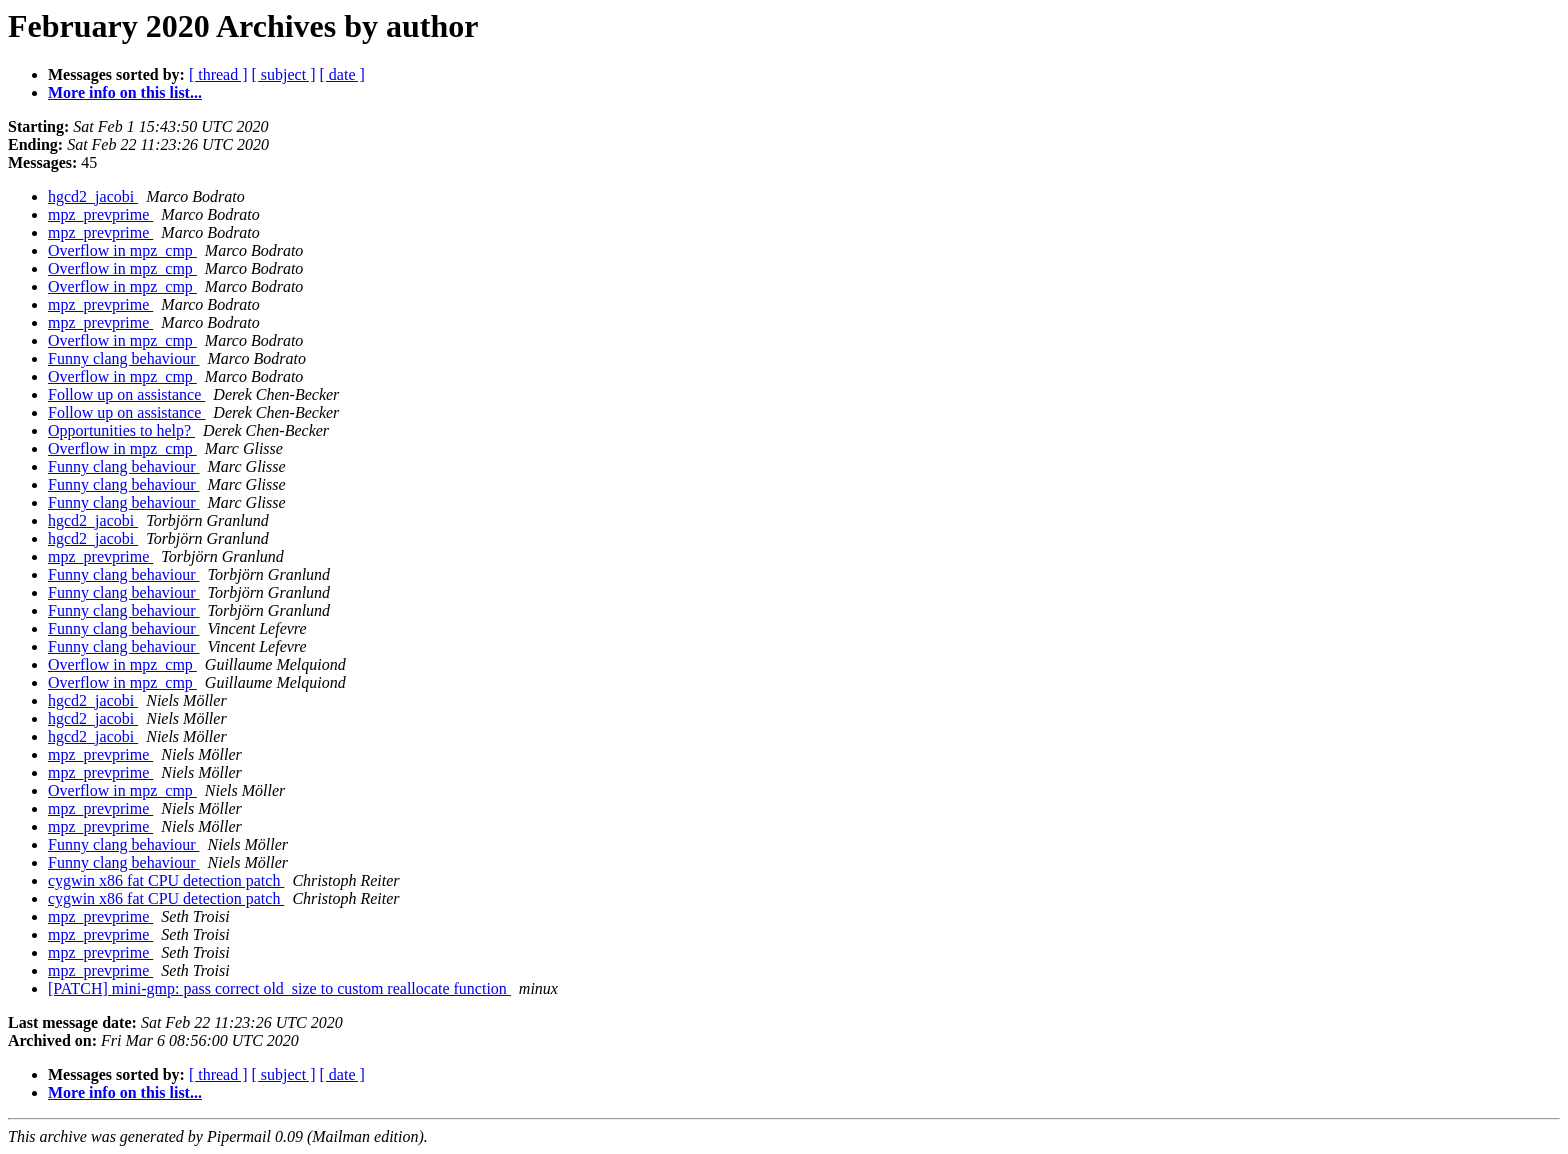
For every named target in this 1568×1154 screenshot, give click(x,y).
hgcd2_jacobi (93, 196)
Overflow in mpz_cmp (122, 250)
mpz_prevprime (100, 214)
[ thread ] (218, 74)
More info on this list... (125, 92)
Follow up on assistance (126, 394)
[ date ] (342, 74)
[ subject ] (284, 74)
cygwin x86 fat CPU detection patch (166, 880)
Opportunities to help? (121, 430)
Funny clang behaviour (124, 358)
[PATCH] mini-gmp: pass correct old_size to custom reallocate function (279, 988)
